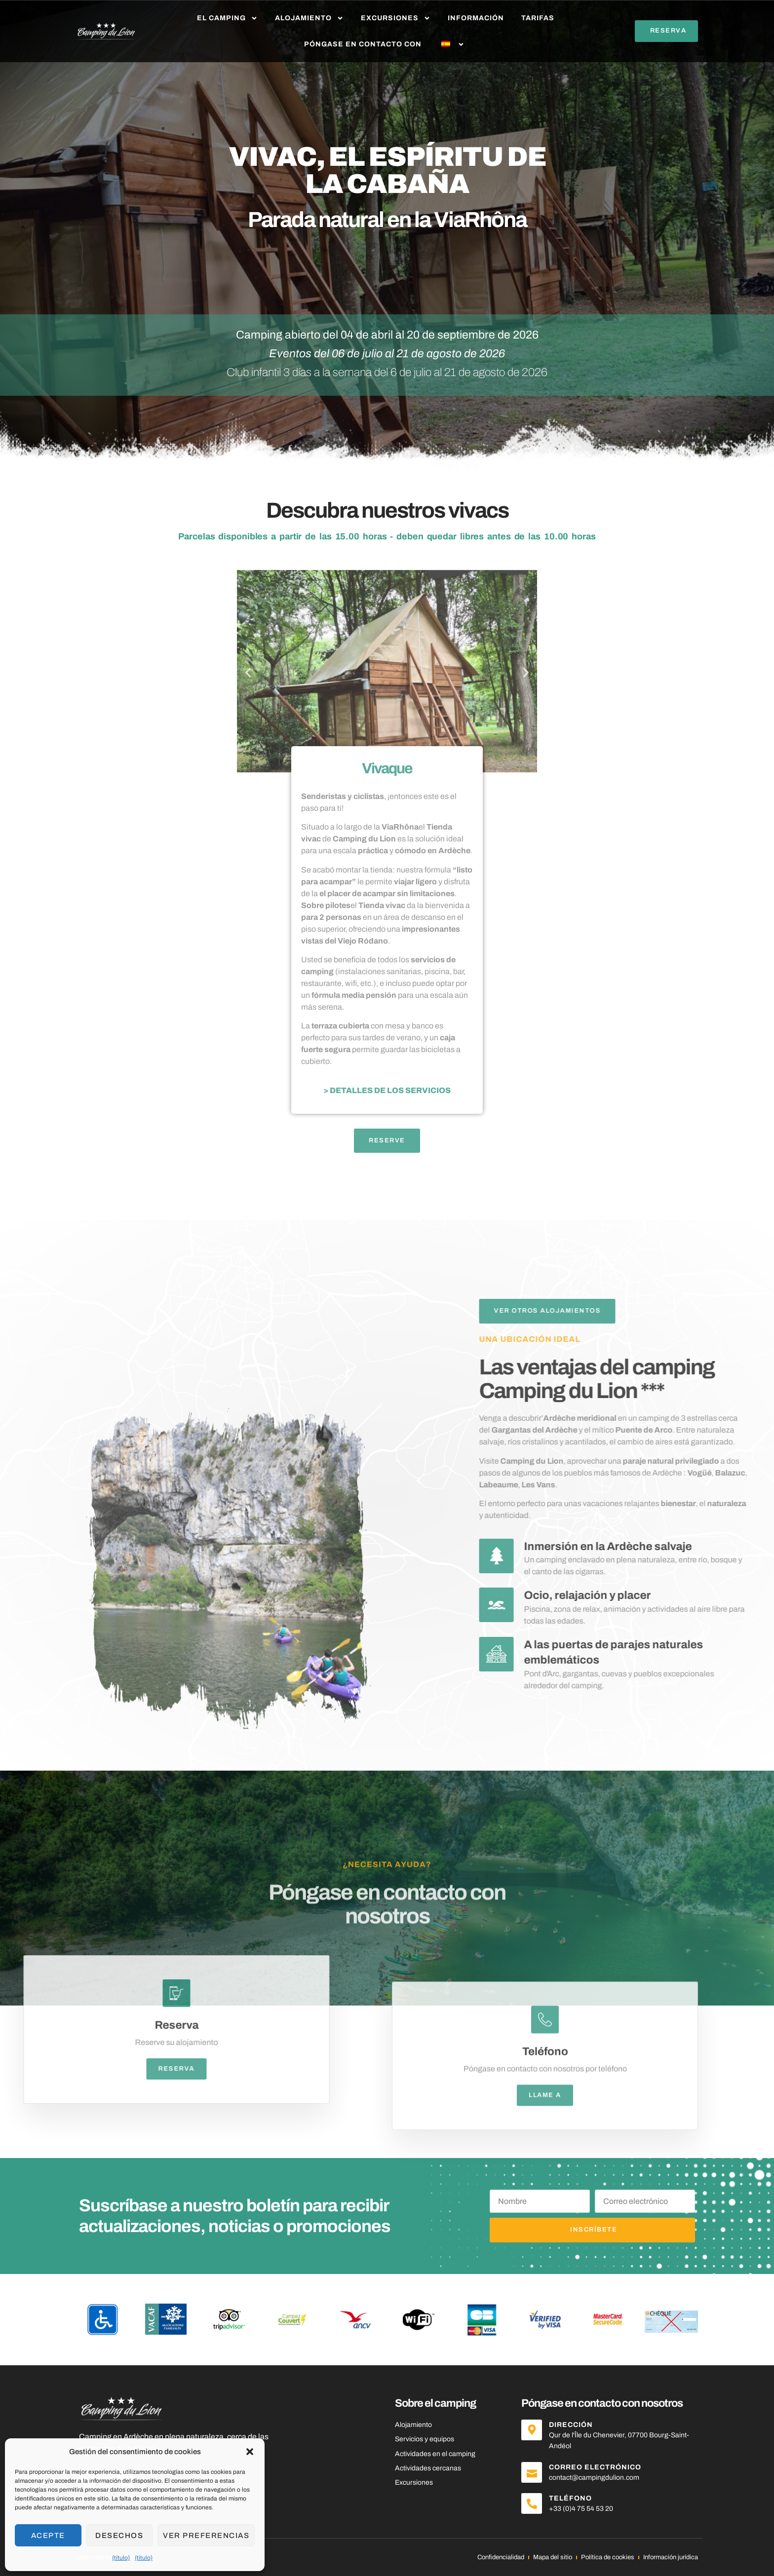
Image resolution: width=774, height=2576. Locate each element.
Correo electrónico (595, 2467)
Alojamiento (309, 18)
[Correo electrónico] (531, 2472)
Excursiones (395, 18)
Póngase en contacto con (363, 44)
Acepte (48, 2535)
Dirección (571, 2424)
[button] (250, 2452)
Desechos (119, 2535)
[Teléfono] (531, 2503)
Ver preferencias (206, 2535)
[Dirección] (531, 2430)
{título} (121, 2557)
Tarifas (537, 18)
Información (476, 18)
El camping (227, 18)
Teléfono (570, 2498)
